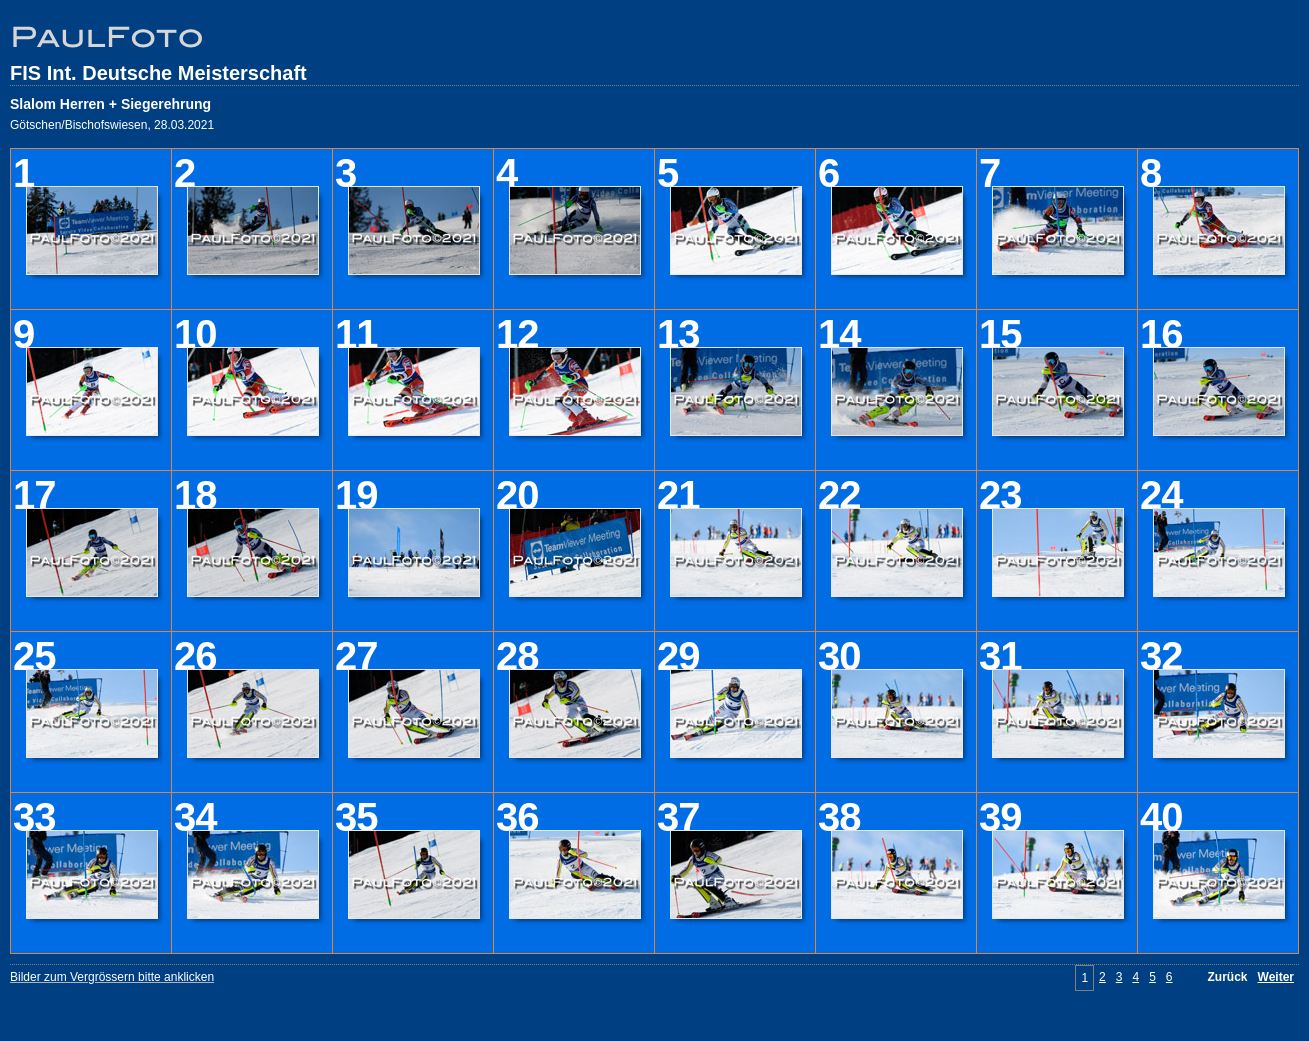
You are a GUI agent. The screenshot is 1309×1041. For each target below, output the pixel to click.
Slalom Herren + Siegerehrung (110, 104)
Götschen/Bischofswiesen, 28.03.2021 (112, 125)
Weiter (1276, 977)
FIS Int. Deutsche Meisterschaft (158, 73)
